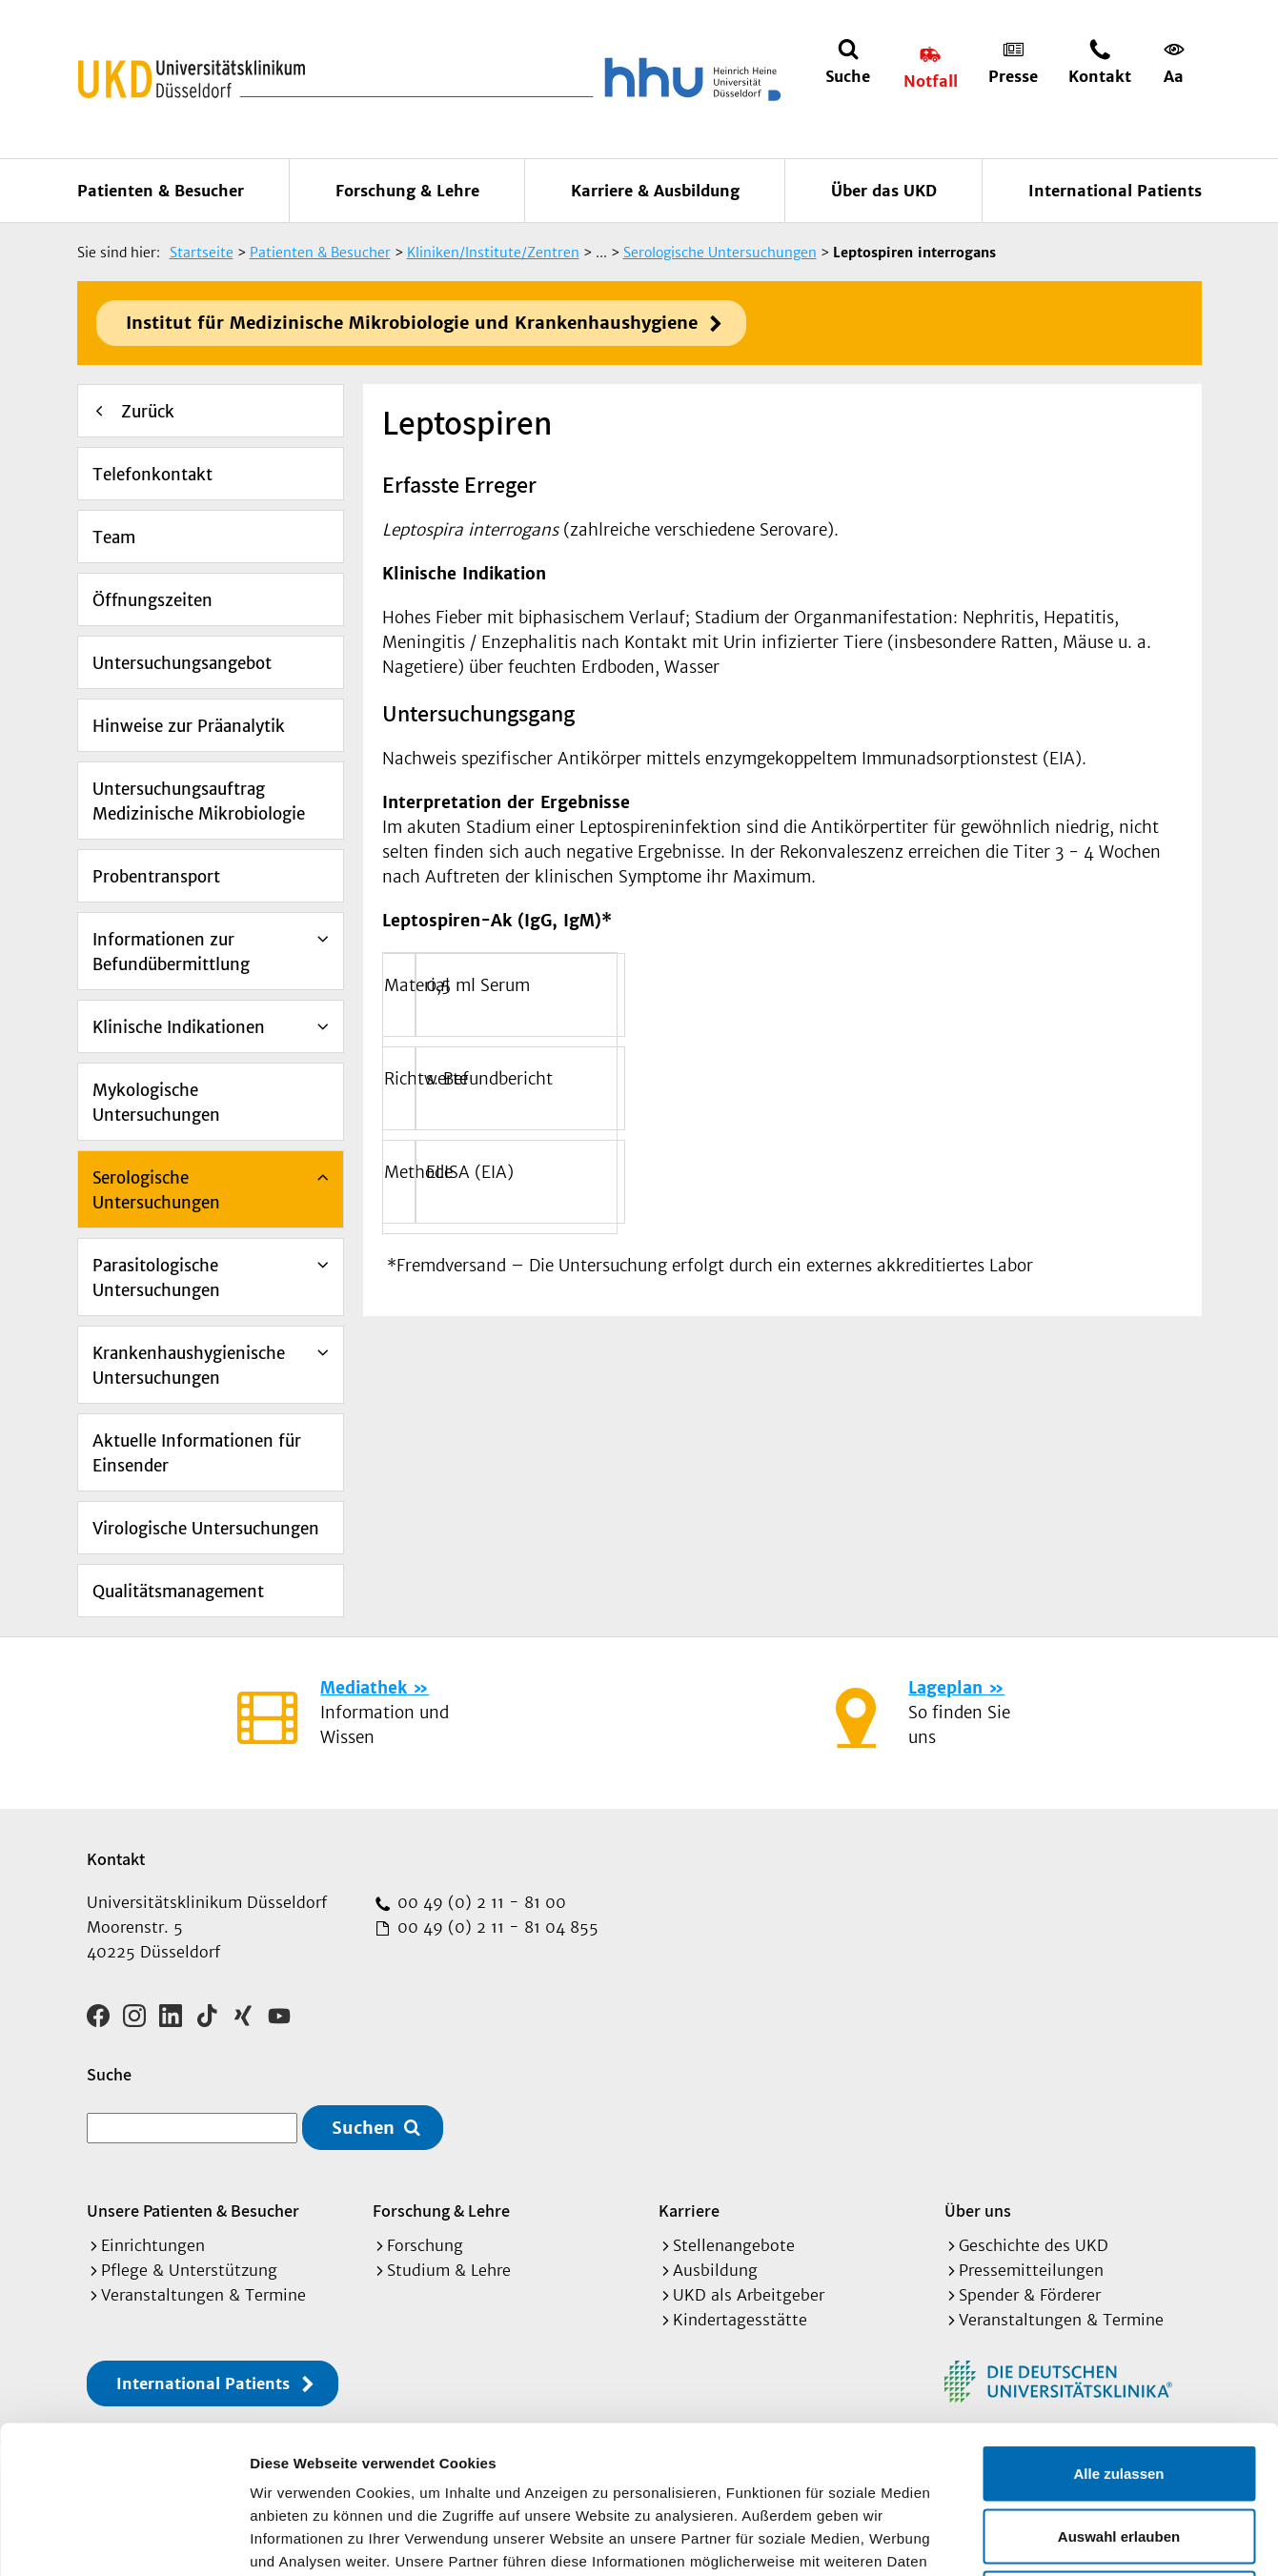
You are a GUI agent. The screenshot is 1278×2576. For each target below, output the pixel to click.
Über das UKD (884, 190)
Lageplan (945, 1687)
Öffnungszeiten (152, 600)
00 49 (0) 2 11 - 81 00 (479, 1902)
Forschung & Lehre (407, 190)
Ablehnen (1118, 2451)
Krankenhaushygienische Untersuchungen (188, 1366)
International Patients (1115, 190)
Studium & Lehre (449, 2270)
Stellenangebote (734, 2245)
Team (113, 537)
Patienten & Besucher (160, 190)
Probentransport (156, 876)
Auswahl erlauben (1119, 2389)
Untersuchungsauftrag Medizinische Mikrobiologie (198, 801)
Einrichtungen (153, 2245)
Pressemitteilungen (1031, 2270)
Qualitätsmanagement (178, 1591)
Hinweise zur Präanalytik (188, 726)
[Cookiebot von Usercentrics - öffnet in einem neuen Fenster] (123, 2539)
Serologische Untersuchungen (156, 1190)
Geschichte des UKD (1033, 2245)
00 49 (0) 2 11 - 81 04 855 (495, 1927)
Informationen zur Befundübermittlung (171, 952)
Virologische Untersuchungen (205, 1528)
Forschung (425, 2245)
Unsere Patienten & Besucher (193, 2210)
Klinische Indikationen (178, 1027)
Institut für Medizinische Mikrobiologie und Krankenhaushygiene (412, 323)
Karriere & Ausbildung (655, 190)
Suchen (363, 2128)
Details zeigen (1013, 2538)
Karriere (689, 2210)
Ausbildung (715, 2270)
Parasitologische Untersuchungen (156, 1278)
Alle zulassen (1118, 2326)
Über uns (977, 2210)
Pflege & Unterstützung (189, 2270)
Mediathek (363, 1687)
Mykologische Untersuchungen (156, 1103)
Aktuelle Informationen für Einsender (196, 1453)
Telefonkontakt (152, 474)
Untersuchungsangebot (182, 663)
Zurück (147, 411)
